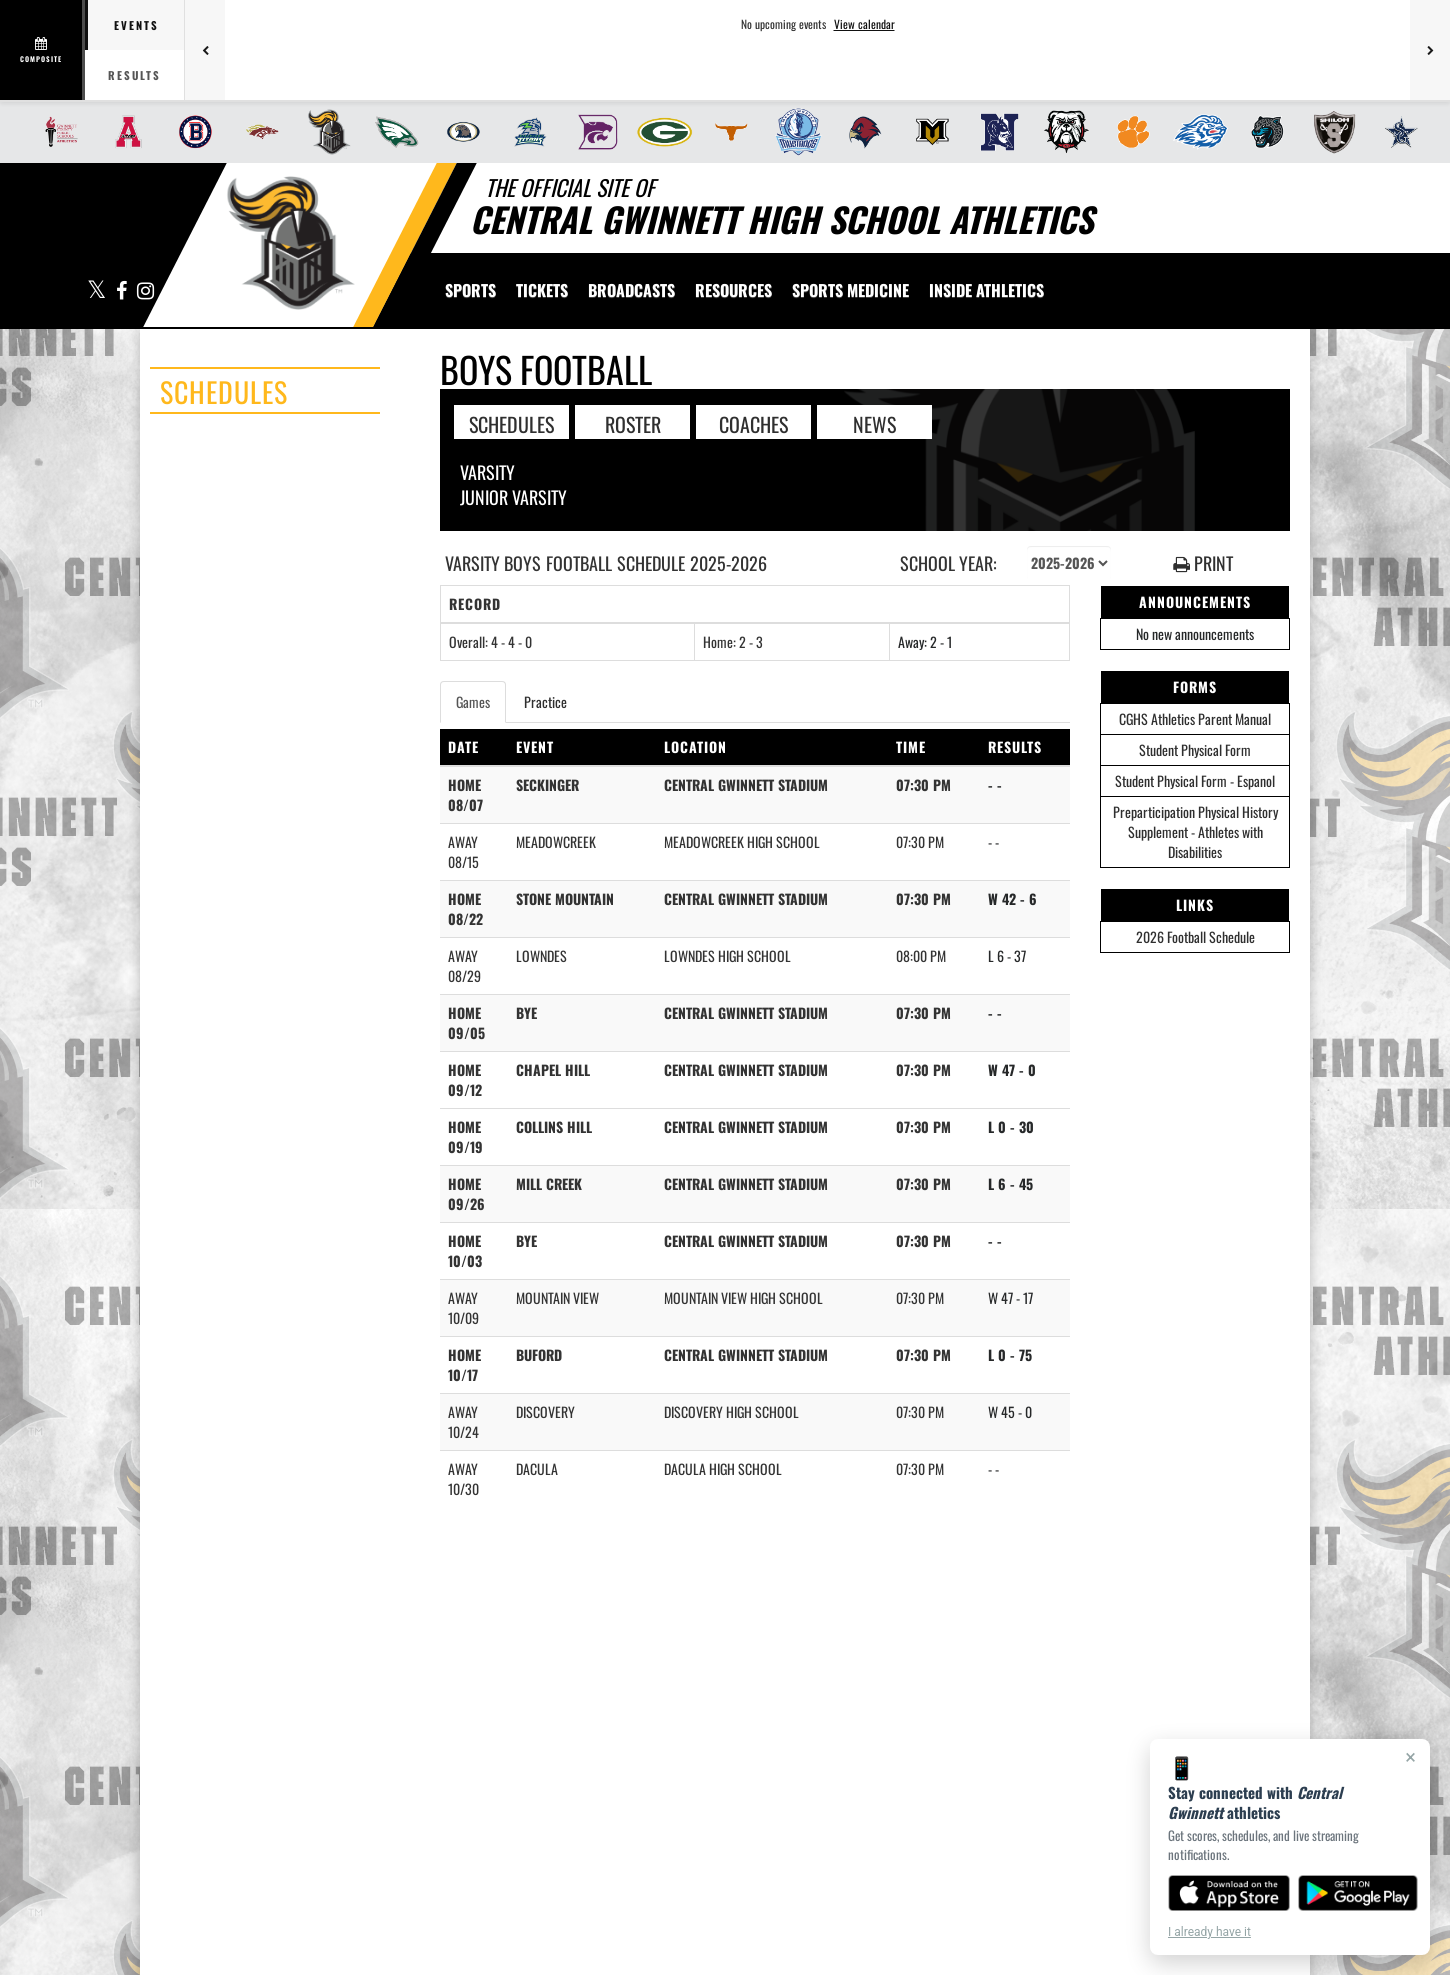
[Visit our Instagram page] (144, 291)
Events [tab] (136, 25)
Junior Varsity (513, 497)
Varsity (487, 472)
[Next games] (1430, 50)
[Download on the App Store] (1229, 1893)
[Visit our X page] (97, 291)
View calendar (864, 24)
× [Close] (1410, 1757)
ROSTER (633, 423)
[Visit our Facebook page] (122, 291)
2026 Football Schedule (1195, 936)
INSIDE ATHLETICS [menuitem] (986, 290)
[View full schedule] (42, 50)
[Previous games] (205, 50)
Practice (545, 701)
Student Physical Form (1195, 749)
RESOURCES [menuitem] (733, 290)
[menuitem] (55, 132)
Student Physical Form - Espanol (1195, 780)
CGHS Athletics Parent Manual (1195, 718)
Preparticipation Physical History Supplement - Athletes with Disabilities (1195, 831)
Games (473, 701)
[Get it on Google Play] (1358, 1893)
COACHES (753, 423)
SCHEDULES (511, 423)
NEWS (874, 423)
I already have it (1209, 1932)
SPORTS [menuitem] (470, 290)
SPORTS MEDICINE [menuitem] (850, 290)
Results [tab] (134, 75)
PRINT (1203, 563)
